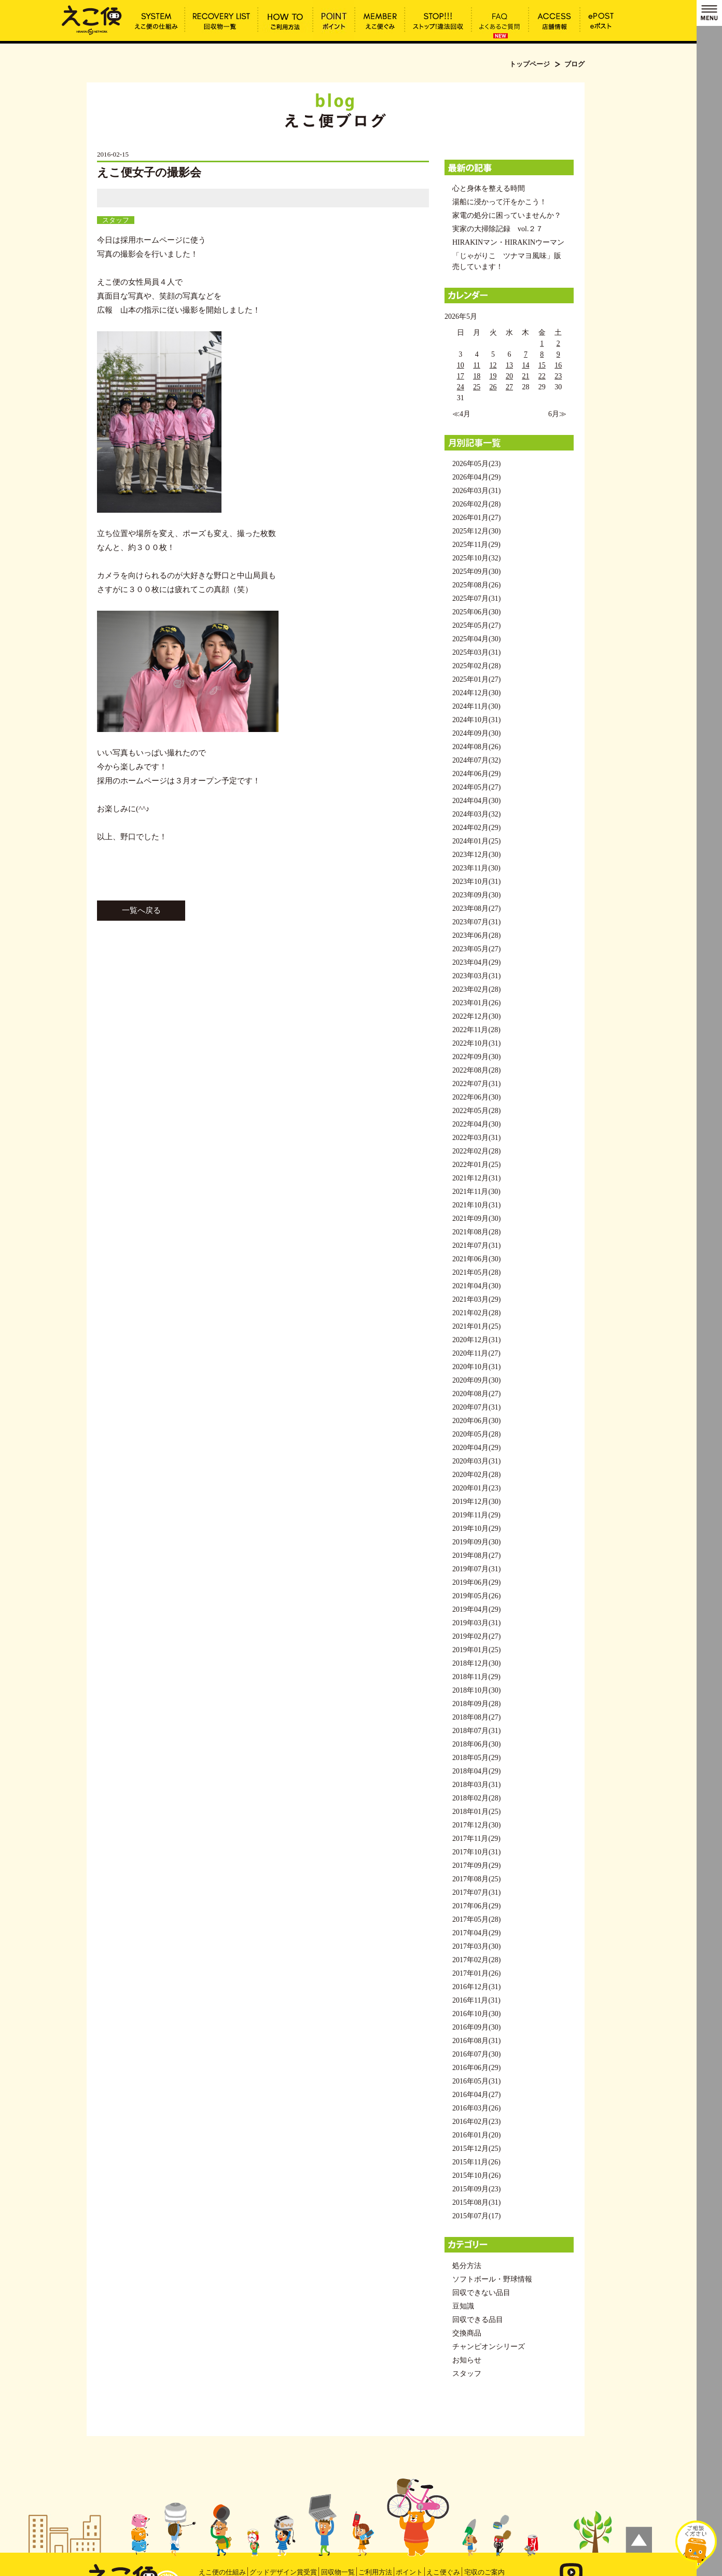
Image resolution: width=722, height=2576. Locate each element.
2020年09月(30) (476, 1380)
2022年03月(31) (476, 1138)
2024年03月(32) (476, 814)
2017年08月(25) (476, 1879)
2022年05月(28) (476, 1111)
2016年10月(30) (476, 2014)
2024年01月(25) (476, 841)
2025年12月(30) (476, 531)
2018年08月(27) (476, 1717)
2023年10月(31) (476, 881)
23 (558, 376)
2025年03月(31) (476, 652)
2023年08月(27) (476, 908)
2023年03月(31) (476, 976)
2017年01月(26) (476, 1973)
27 (509, 387)
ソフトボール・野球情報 (492, 2279)
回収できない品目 (481, 2293)
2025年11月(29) (476, 544)
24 (460, 387)
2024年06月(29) (476, 774)
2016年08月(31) (476, 2041)
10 (460, 365)
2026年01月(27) (476, 518)
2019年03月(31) (476, 1623)
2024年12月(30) (476, 693)
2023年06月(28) (476, 935)
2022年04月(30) (476, 1124)
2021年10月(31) (476, 1205)
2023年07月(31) (476, 922)
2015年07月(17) (476, 2216)
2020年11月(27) (476, 1353)
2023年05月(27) (476, 949)
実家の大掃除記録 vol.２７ (497, 229)
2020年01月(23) (476, 1488)
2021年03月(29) (476, 1299)
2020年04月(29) (476, 1448)
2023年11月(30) (476, 868)
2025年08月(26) (476, 585)
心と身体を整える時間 (488, 188)
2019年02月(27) (476, 1636)
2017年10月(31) (476, 1852)
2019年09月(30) (476, 1542)
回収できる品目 (477, 2320)
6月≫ (557, 414)
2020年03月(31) (476, 1461)
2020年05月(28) (476, 1434)
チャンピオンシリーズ (488, 2346)
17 (460, 376)
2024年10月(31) (476, 720)
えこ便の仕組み (222, 2572)
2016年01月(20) (476, 2135)
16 (558, 365)
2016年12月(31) (476, 1987)
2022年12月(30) (476, 1016)
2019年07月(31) (476, 1569)
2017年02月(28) (476, 1960)
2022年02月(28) (476, 1151)
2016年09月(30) (476, 2027)
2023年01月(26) (476, 1003)
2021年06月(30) (476, 1259)
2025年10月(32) (476, 558)
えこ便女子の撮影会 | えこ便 (91, 19)
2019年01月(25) (476, 1650)
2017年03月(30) (476, 1946)
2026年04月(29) (476, 477)
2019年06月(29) (476, 1582)
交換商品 (466, 2333)
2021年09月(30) (476, 1218)
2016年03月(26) (476, 2108)
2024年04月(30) (476, 801)
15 (542, 365)
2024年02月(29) (476, 828)
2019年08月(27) (476, 1555)
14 (525, 365)
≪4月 (461, 414)
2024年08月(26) (476, 747)
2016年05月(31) (476, 2081)
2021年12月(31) (476, 1178)
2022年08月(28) (476, 1070)
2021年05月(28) (476, 1272)
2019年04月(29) (476, 1609)
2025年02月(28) (476, 666)
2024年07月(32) (476, 760)
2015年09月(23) (476, 2189)
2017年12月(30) (476, 1825)
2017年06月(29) (476, 1906)
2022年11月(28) (476, 1030)
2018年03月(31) (476, 1785)
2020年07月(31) (476, 1407)
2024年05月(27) (476, 787)
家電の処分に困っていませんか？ (506, 215)
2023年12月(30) (476, 854)
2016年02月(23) (476, 2121)
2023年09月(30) (476, 895)
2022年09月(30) (476, 1057)
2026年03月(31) (476, 491)
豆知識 (463, 2306)
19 (493, 376)
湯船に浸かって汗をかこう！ (499, 202)
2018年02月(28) (476, 1798)
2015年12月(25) (476, 2148)
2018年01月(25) (476, 1811)
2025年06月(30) (476, 612)
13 (509, 365)
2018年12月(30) (476, 1663)
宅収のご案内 (484, 2572)
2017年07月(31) (476, 1892)
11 (476, 365)
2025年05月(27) (476, 625)
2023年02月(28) (476, 989)
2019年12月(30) (476, 1501)
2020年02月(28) (476, 1475)
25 (476, 387)
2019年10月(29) (476, 1528)
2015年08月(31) (476, 2202)
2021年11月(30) (476, 1191)
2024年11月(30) (476, 706)
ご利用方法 (375, 2572)
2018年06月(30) (476, 1744)
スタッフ (115, 220)
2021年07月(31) (476, 1245)
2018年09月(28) (476, 1704)
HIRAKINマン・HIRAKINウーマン (508, 242)
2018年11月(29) (476, 1677)
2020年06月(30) (476, 1421)
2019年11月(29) (476, 1515)
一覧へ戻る (141, 910)
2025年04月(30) (476, 639)
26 (493, 387)
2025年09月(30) (476, 571)
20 (509, 376)
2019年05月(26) (476, 1596)
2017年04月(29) (476, 1933)
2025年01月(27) (476, 679)
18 (476, 376)
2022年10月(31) (476, 1043)
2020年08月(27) (476, 1394)
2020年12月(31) (476, 1340)
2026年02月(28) (476, 504)
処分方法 (466, 2266)
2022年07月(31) (476, 1084)
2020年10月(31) (476, 1367)
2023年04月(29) (476, 962)
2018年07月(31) (476, 1731)
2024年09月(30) (476, 733)
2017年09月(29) (476, 1865)
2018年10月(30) (476, 1690)
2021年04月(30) (476, 1286)
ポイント (409, 2572)
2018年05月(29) (476, 1758)
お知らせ (466, 2360)
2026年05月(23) (476, 464)
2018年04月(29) (476, 1771)
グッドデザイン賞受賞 (283, 2572)
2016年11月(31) (476, 2000)
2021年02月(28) (476, 1313)
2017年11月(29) (476, 1838)
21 (525, 376)
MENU (709, 13)
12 (493, 365)
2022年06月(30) (476, 1097)
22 (542, 376)
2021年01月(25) (476, 1326)
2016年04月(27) (476, 2095)
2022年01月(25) (476, 1165)
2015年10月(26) (476, 2175)
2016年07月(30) (476, 2054)
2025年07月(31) (476, 598)
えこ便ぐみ (443, 2572)
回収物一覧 (338, 2572)
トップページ (529, 64)
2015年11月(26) (476, 2162)
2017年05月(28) (476, 1919)
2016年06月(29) (476, 2068)
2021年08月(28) (476, 1232)
